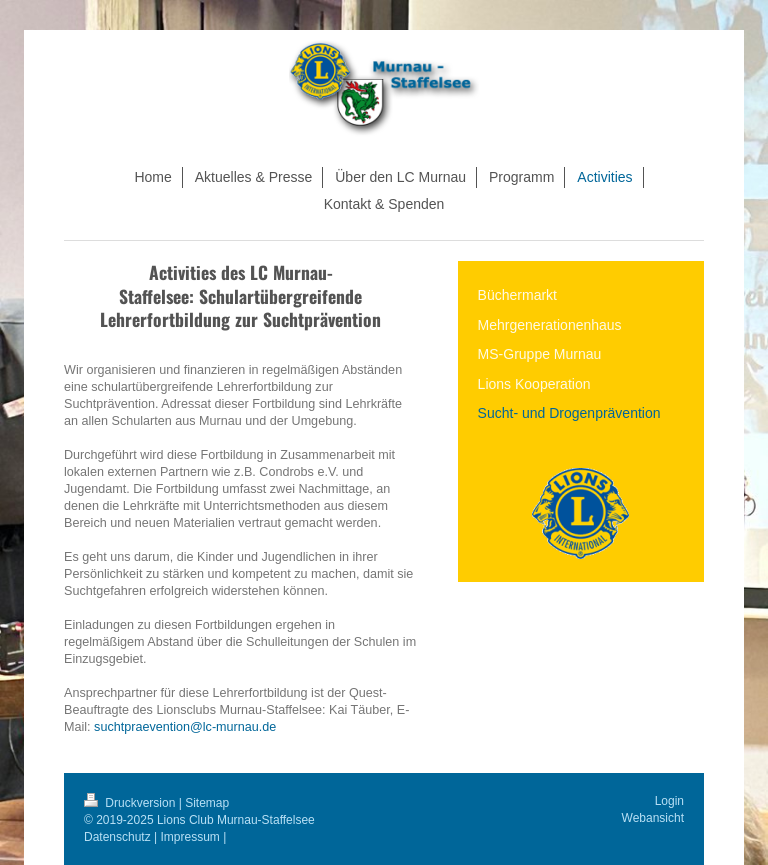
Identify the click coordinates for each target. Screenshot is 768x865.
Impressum (190, 837)
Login (669, 801)
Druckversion (131, 803)
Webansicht (653, 818)
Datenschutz (117, 837)
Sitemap (207, 803)
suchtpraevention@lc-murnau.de (185, 727)
